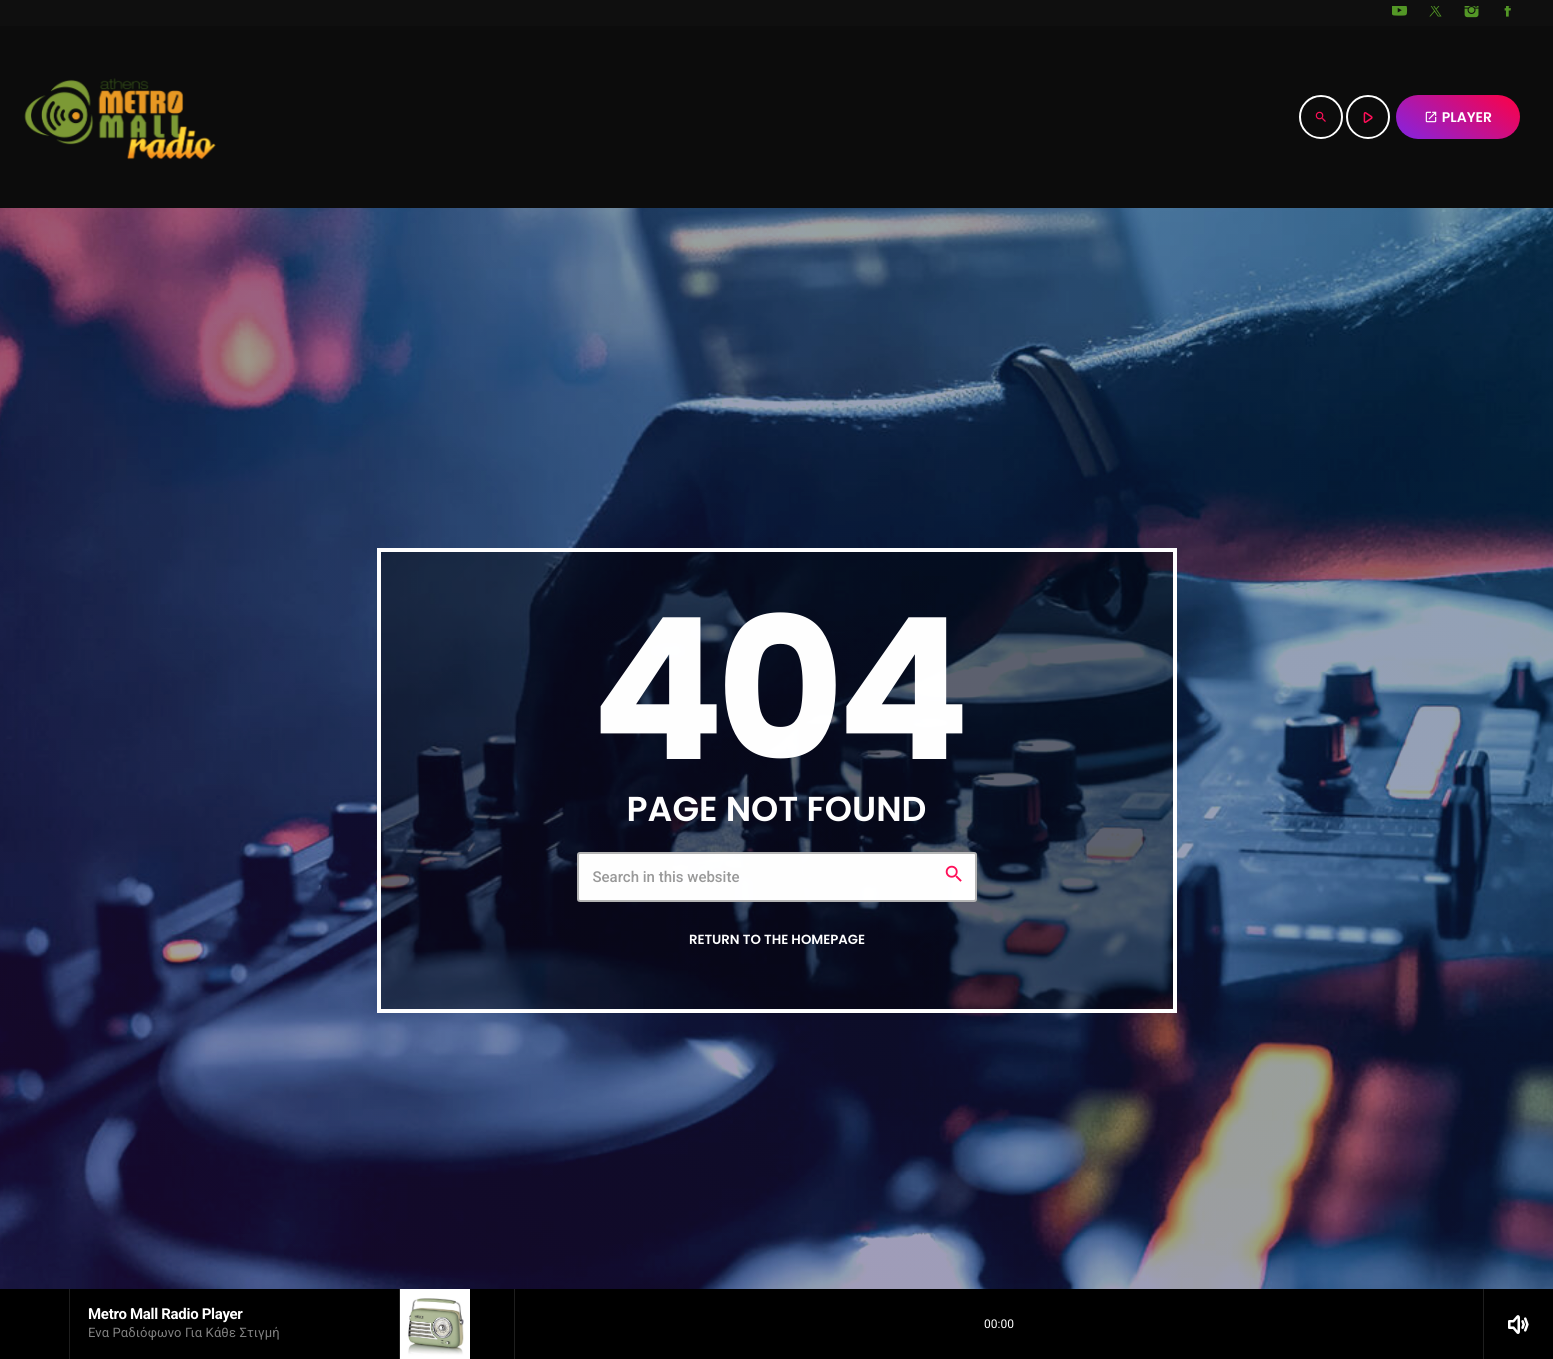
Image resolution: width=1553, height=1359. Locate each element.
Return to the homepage (777, 939)
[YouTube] (1400, 13)
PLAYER (1458, 117)
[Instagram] (1472, 13)
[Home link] (119, 117)
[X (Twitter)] (1436, 13)
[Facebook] (1508, 13)
